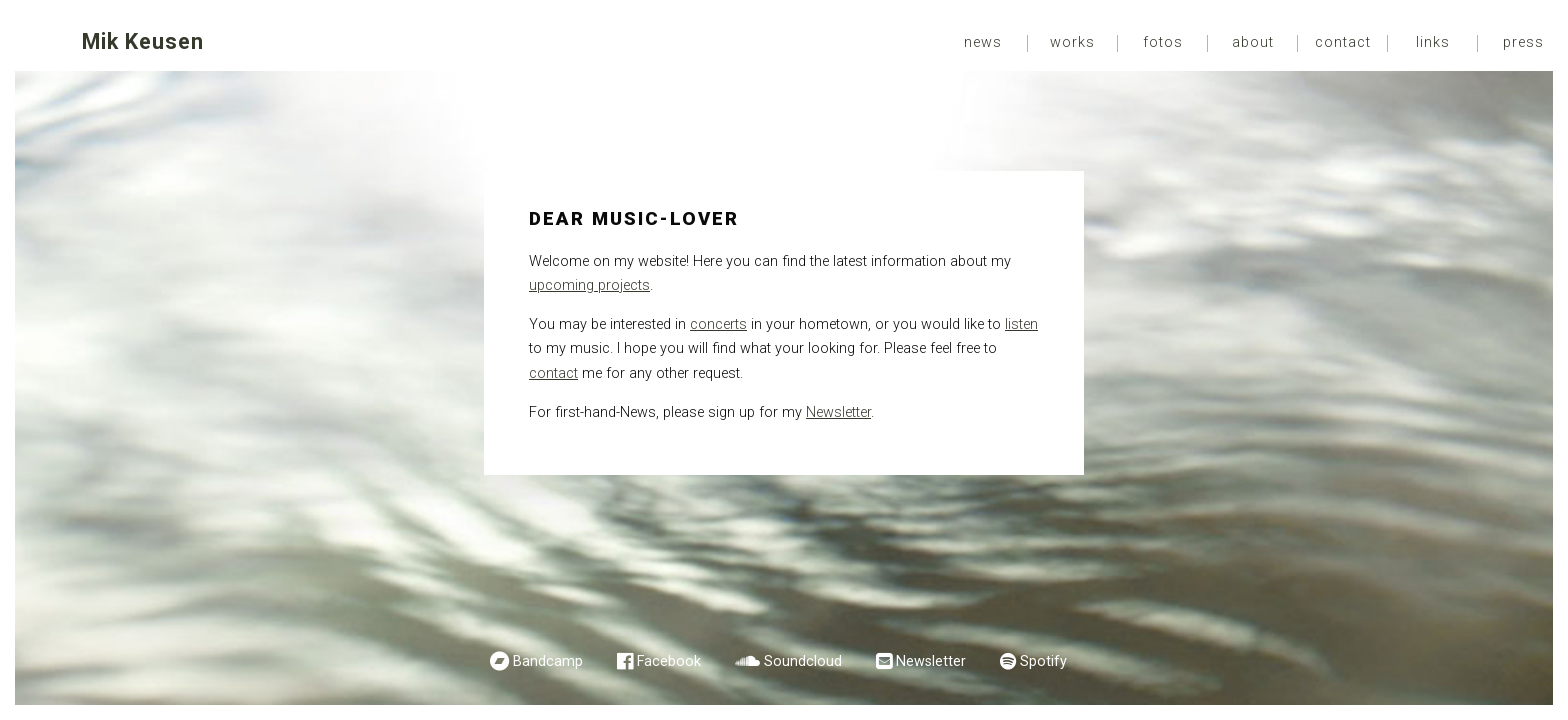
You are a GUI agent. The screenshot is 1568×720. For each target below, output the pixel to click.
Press (1523, 43)
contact (553, 373)
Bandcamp (548, 661)
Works (1072, 43)
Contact (1343, 43)
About (1253, 43)
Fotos (1163, 43)
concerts (718, 324)
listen (1021, 324)
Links (1433, 43)
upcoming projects (589, 285)
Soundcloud (803, 661)
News (983, 43)
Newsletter (838, 412)
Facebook (669, 661)
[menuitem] (983, 43)
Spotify (1043, 661)
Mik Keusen (143, 41)
